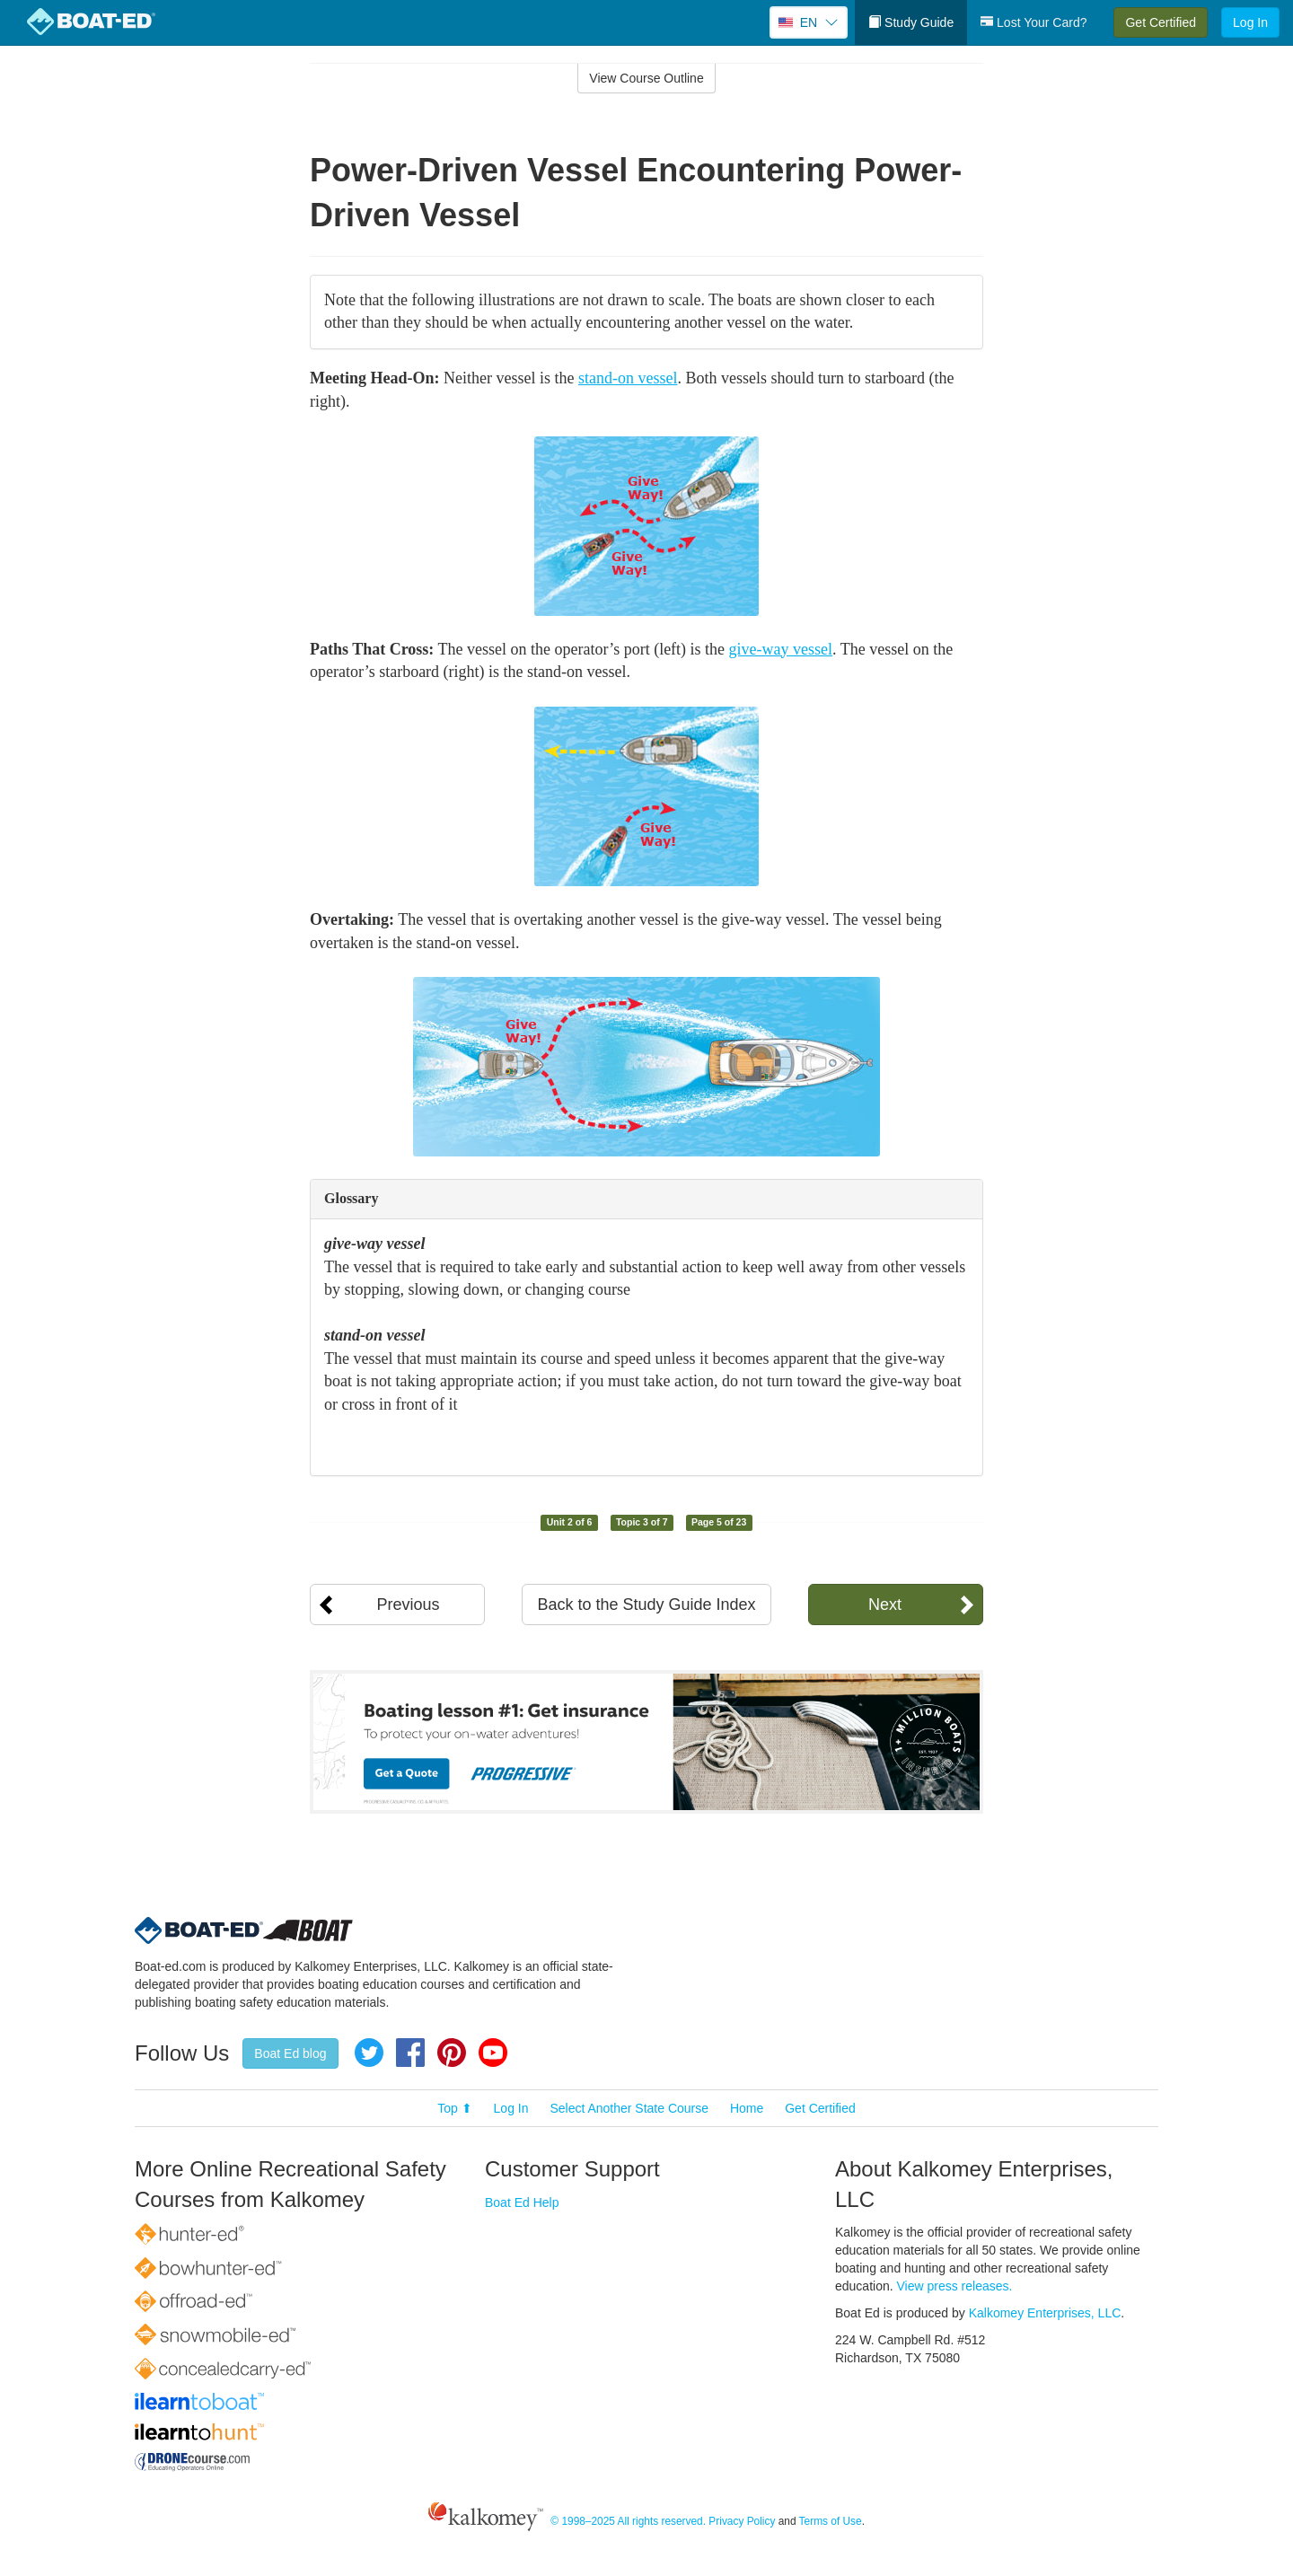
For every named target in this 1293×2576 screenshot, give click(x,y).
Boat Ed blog (290, 2053)
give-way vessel (780, 649)
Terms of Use (830, 2521)
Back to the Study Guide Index (646, 1604)
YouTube (493, 2052)
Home (746, 2108)
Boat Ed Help (522, 2202)
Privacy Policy (741, 2521)
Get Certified (1160, 22)
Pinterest (451, 2052)
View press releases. (955, 2286)
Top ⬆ (454, 2108)
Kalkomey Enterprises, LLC (1045, 2313)
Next (885, 1604)
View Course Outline (646, 78)
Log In (1250, 22)
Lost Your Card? (1033, 22)
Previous (407, 1604)
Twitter (369, 2052)
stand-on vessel (627, 378)
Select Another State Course (629, 2108)
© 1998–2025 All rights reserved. (628, 2521)
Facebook (410, 2052)
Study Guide (911, 22)
